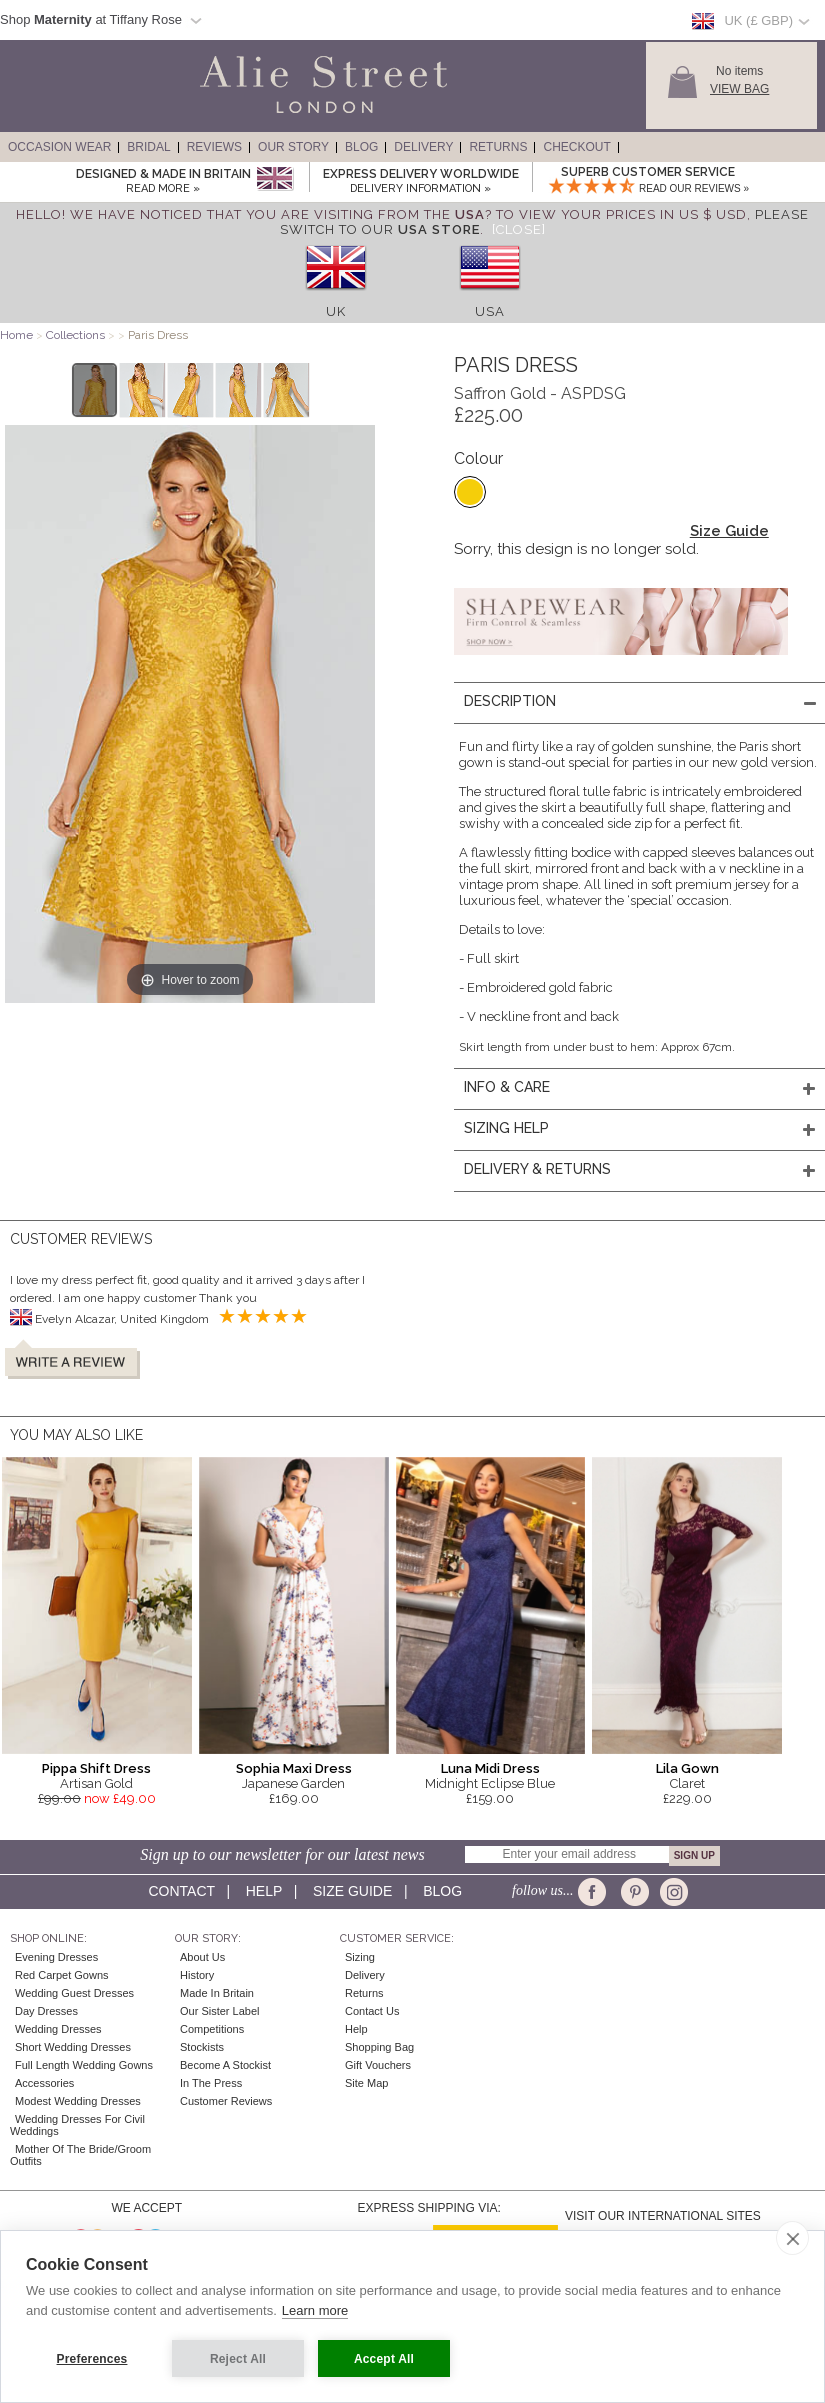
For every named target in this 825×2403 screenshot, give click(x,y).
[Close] (519, 229)
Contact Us (372, 2011)
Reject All (238, 2359)
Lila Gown (687, 1768)
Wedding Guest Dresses (74, 1993)
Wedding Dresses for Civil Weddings (77, 2125)
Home (16, 335)
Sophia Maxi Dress (294, 1768)
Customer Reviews (226, 2101)
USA (490, 311)
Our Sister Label (219, 2011)
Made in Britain (217, 1993)
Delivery (423, 147)
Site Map (366, 2083)
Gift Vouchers (378, 2065)
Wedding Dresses (58, 2029)
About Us (202, 1957)
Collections (77, 335)
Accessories (44, 2083)
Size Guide (729, 531)
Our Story (293, 147)
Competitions (212, 2029)
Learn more (315, 2310)
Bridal (148, 147)
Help (264, 1891)
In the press (211, 2083)
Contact (182, 1891)
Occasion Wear (59, 147)
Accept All (384, 2359)
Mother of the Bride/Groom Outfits (80, 2155)
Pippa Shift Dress (96, 1768)
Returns (498, 147)
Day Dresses (46, 2011)
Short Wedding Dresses (73, 2047)
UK (336, 311)
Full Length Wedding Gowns (84, 2065)
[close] (792, 2238)
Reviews (214, 147)
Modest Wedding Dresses (78, 2101)
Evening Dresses (56, 1957)
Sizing (360, 1957)
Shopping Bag (379, 2047)
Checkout (576, 147)
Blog (361, 147)
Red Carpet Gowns (62, 1975)
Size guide (352, 1891)
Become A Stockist (225, 2065)
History (197, 1975)
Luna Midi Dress (490, 1768)
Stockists (202, 2047)
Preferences (92, 2359)
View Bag (739, 89)
